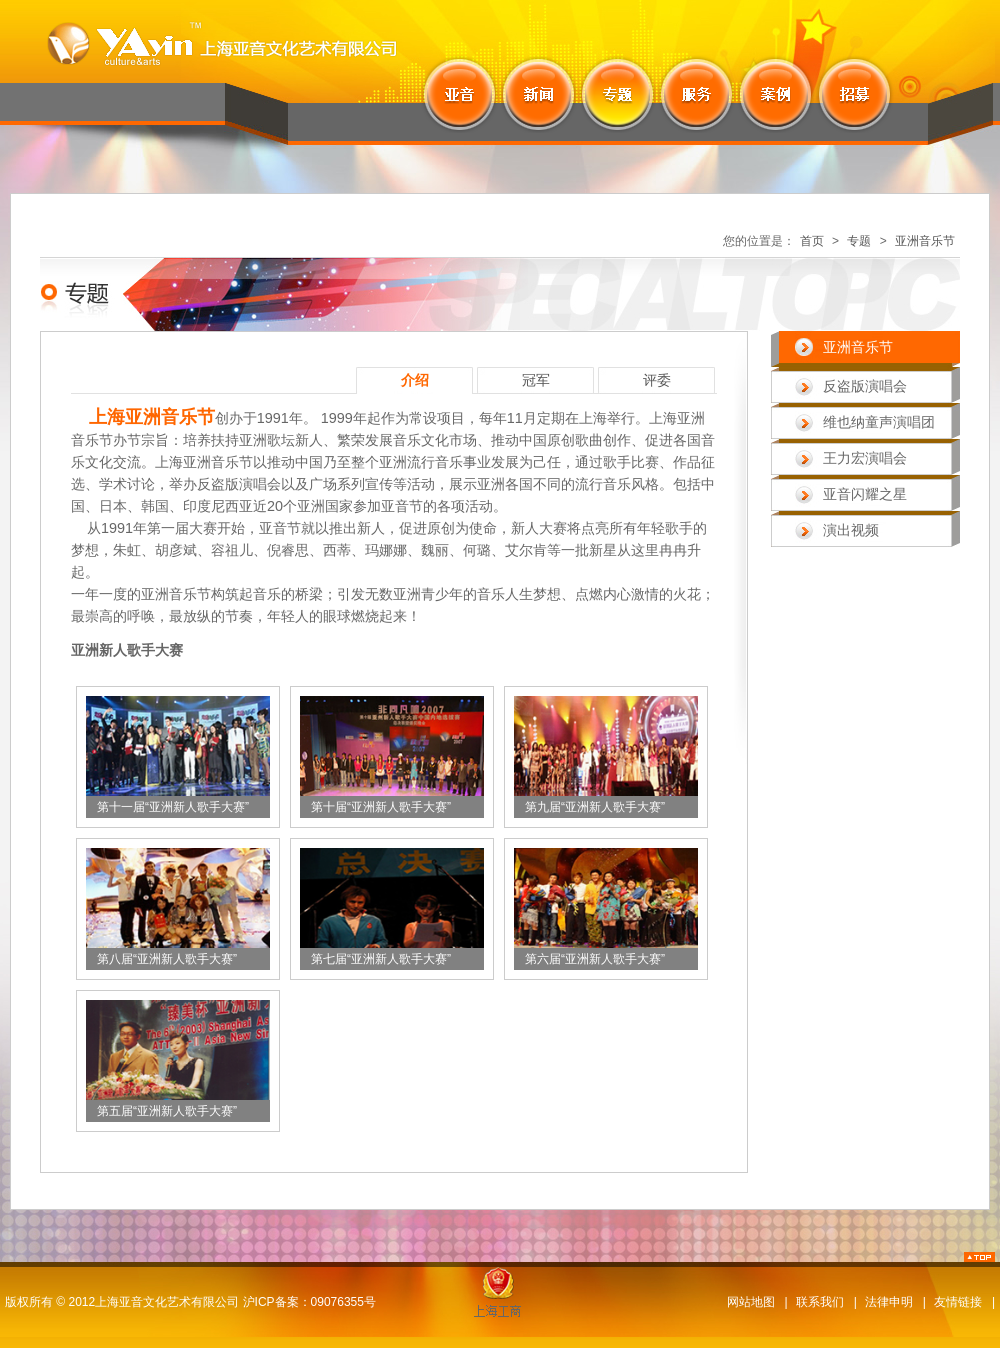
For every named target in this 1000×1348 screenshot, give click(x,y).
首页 (812, 241)
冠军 (536, 380)
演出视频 (851, 530)
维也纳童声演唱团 (879, 422)
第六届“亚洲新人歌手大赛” (595, 959)
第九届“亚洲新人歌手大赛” (595, 807)
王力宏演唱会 (865, 458)
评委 (657, 380)
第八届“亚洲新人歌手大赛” (167, 959)
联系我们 (820, 1302)
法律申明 (889, 1302)
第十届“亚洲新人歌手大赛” (381, 807)
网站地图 (751, 1302)
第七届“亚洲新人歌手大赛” (381, 959)
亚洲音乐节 (925, 241)
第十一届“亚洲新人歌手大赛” (173, 807)
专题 (859, 241)
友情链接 (958, 1302)
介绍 (415, 380)
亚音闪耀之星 (865, 494)
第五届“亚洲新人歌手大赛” (167, 1111)
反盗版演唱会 (865, 386)
